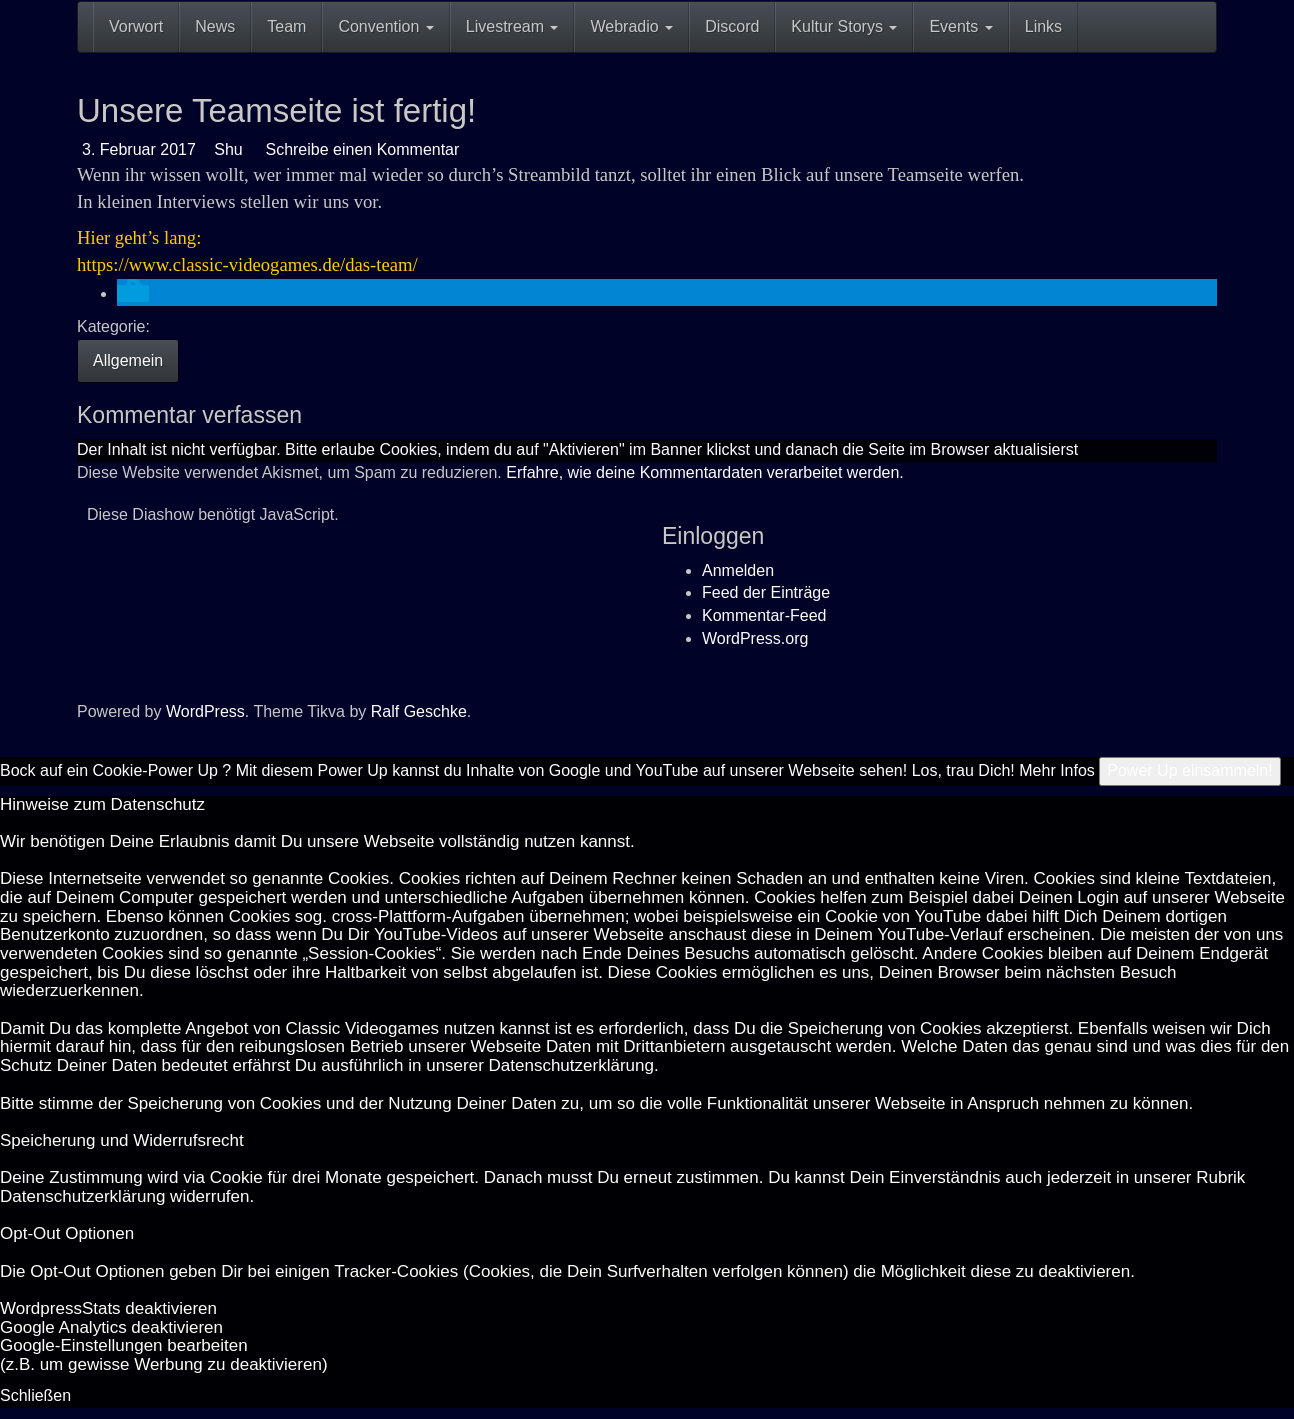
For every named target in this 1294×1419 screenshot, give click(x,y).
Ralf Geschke (419, 711)
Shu (227, 149)
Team (286, 26)
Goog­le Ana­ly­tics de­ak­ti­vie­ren (111, 1327)
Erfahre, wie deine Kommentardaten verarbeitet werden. (705, 472)
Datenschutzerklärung (571, 1065)
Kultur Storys (844, 26)
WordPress (205, 711)
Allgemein (128, 360)
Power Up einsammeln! (1189, 770)
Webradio (631, 26)
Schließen (35, 1395)
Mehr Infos (1057, 770)
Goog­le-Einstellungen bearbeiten (124, 1345)
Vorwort (136, 26)
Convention (385, 26)
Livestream (512, 26)
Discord (732, 26)
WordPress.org (755, 638)
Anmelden (738, 570)
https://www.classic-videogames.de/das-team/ (247, 264)
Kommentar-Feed (764, 615)
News (215, 26)
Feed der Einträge (766, 592)
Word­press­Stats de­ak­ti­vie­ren (108, 1308)
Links (1043, 26)
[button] (133, 293)
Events (960, 26)
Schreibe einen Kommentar (360, 149)
